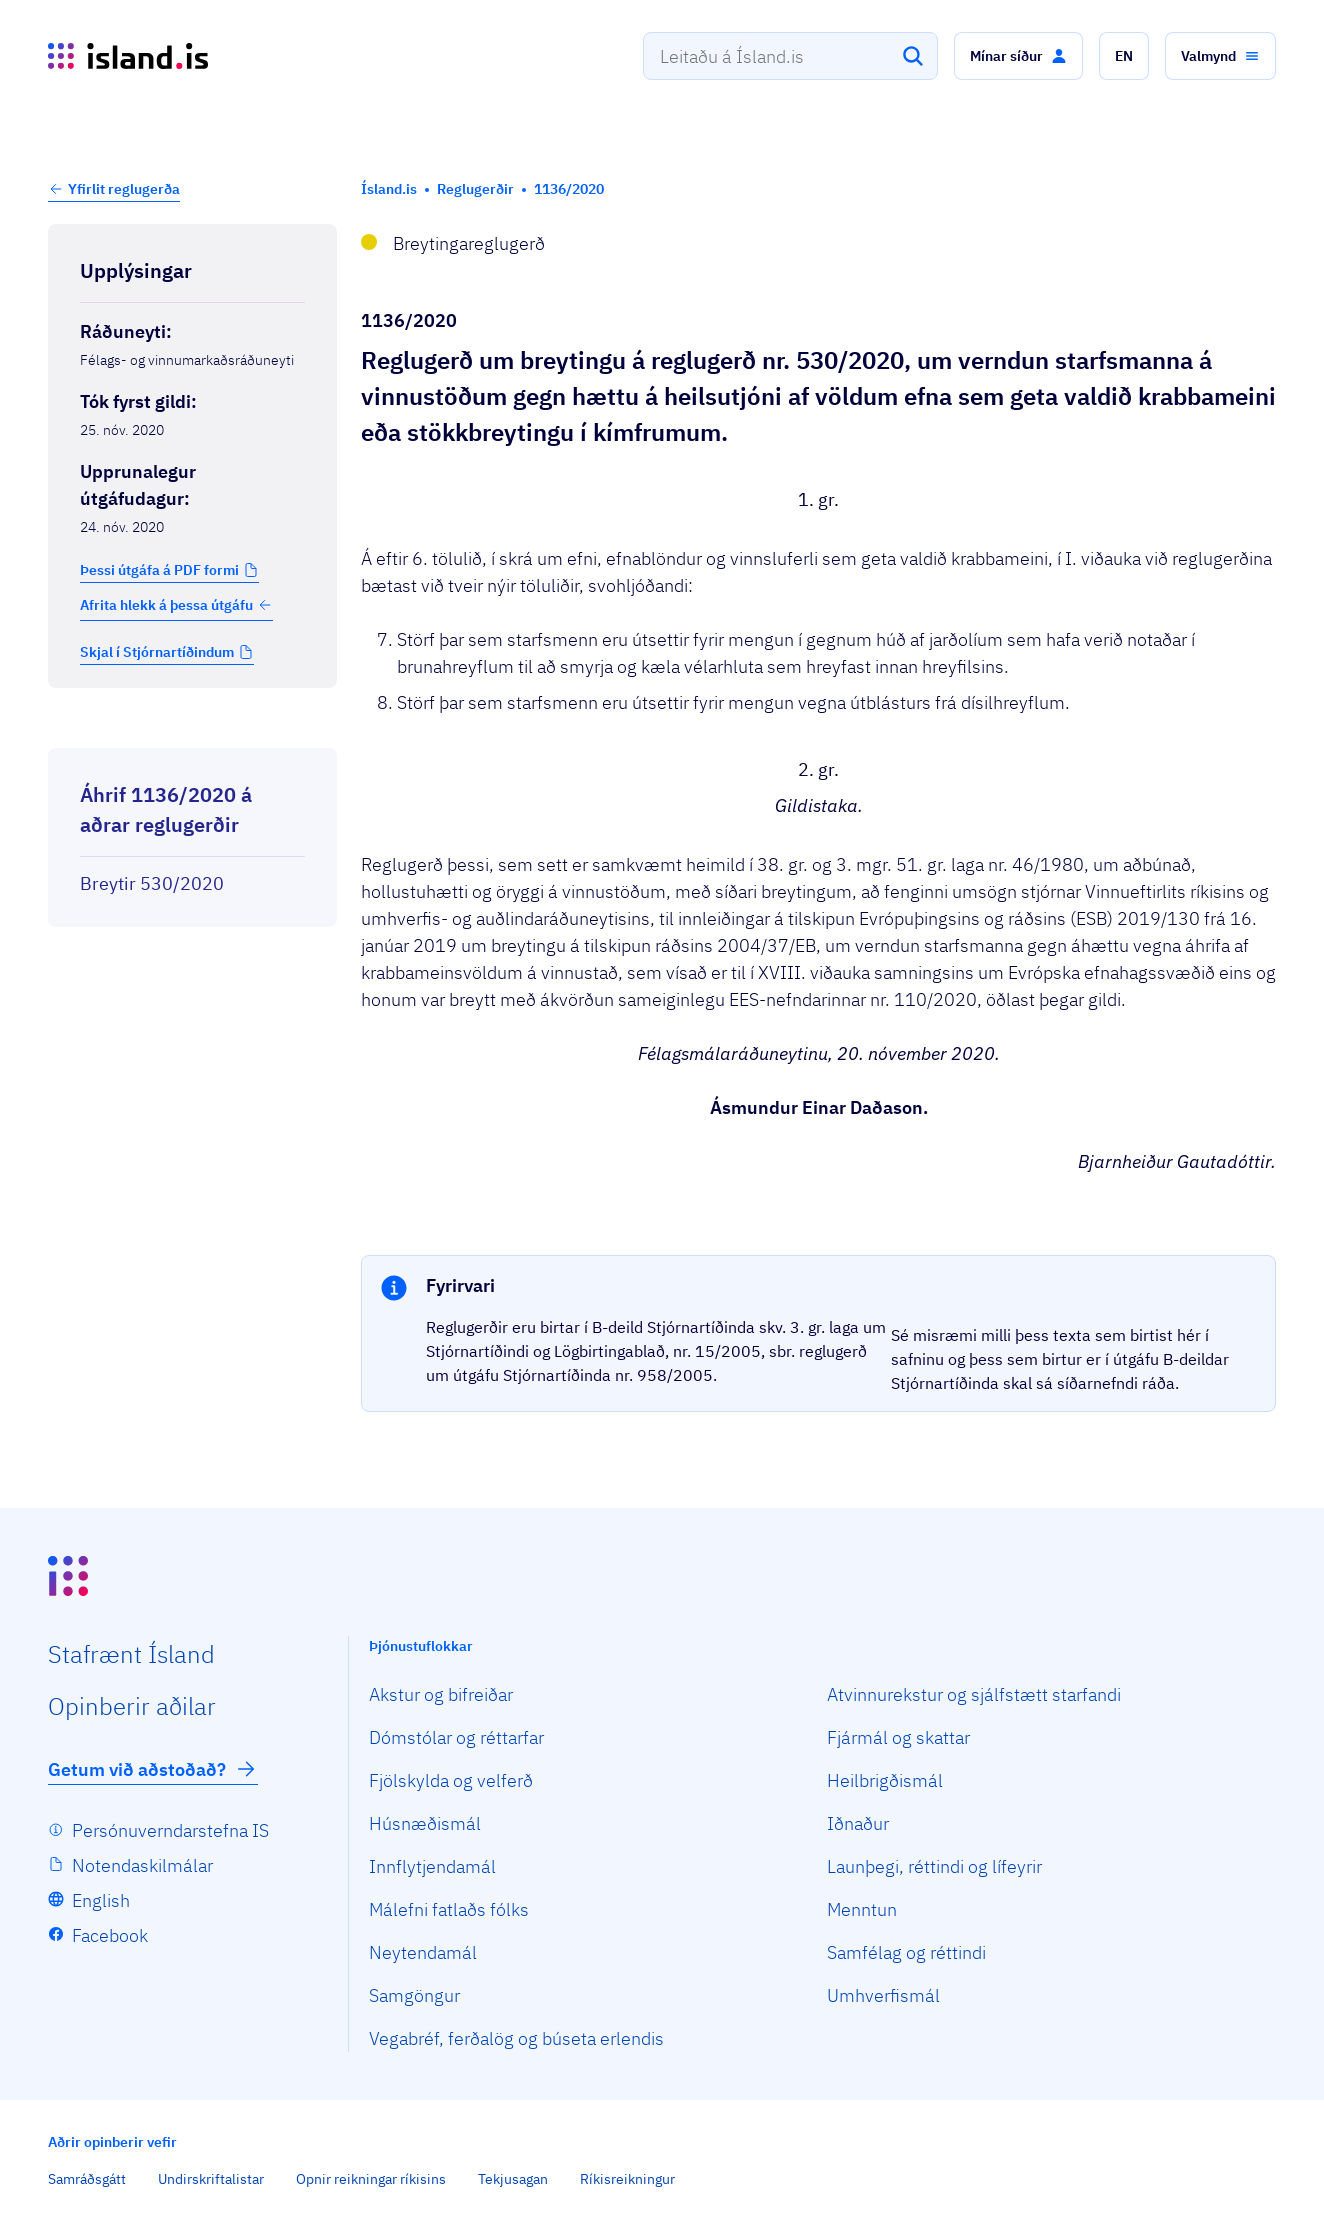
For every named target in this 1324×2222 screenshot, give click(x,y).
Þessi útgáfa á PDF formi (159, 570)
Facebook (110, 1935)
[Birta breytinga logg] (192, 730)
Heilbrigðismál (885, 1780)
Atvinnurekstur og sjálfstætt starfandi (974, 1694)
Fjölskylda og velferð (451, 1780)
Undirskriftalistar (211, 2179)
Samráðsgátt (87, 2179)
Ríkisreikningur (627, 2179)
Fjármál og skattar (898, 1737)
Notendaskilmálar (142, 1865)
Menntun (862, 1909)
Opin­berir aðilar (132, 1706)
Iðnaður (858, 1823)
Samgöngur (414, 1995)
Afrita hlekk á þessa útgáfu (176, 605)
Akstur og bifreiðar (441, 1694)
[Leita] (913, 56)
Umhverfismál (883, 1995)
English (101, 1900)
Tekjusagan (513, 2179)
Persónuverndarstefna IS (170, 1830)
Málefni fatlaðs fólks (449, 1909)
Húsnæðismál (425, 1823)
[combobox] (790, 56)
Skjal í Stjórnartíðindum (157, 652)
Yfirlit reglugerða (124, 189)
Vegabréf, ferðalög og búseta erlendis (516, 2038)
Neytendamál (423, 1952)
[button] (1018, 56)
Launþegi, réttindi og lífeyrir (934, 1866)
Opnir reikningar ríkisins (371, 2179)
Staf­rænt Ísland (131, 1654)
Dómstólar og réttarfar (456, 1737)
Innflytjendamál (432, 1866)
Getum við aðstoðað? (153, 1769)
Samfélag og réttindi (906, 1952)
